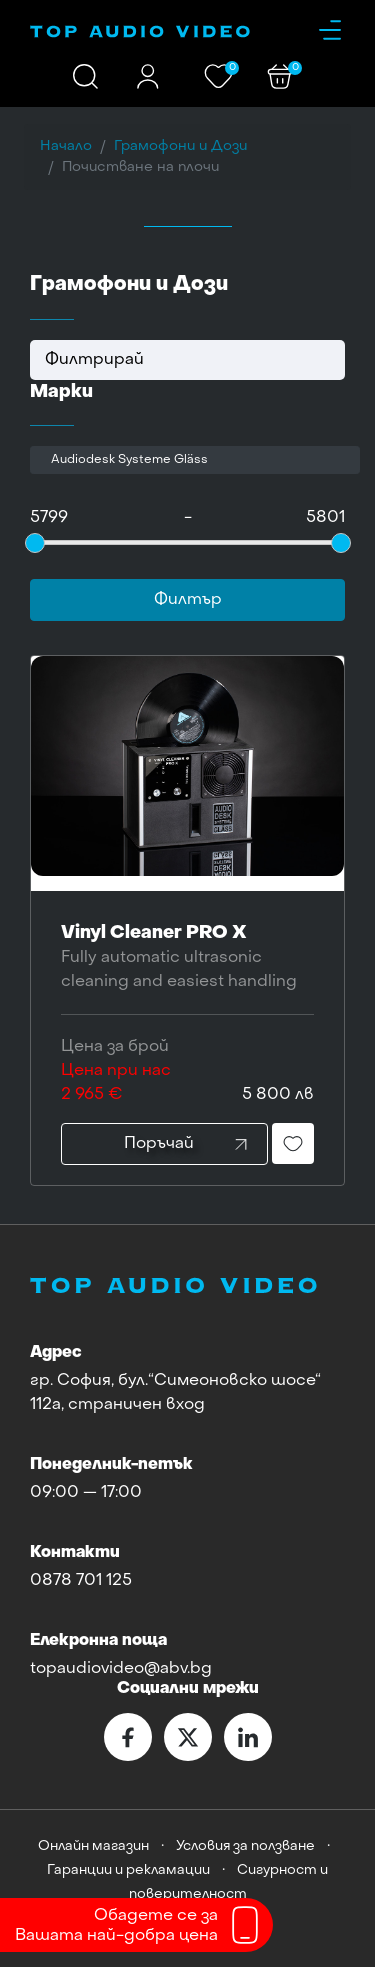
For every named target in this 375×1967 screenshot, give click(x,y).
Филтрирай (94, 360)
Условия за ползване (245, 1846)
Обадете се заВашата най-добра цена (116, 1926)
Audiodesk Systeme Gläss (129, 460)
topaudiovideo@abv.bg (121, 1669)
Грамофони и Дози (180, 146)
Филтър (188, 600)
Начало (66, 146)
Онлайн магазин (93, 1846)
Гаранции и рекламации (128, 1870)
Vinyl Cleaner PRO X (187, 959)
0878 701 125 (81, 1581)
